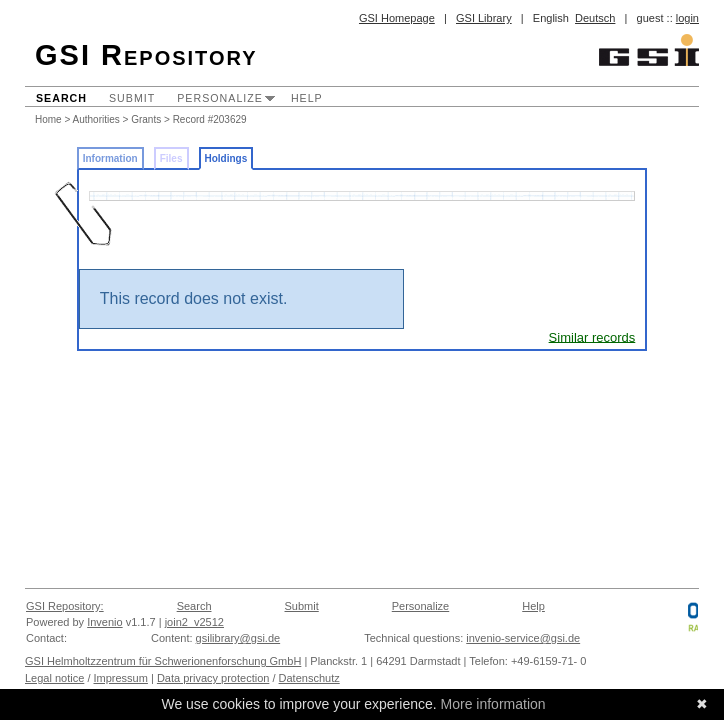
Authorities (96, 119)
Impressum (121, 678)
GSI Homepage (397, 18)
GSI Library (484, 18)
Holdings (226, 158)
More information (493, 704)
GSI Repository (146, 55)
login (687, 18)
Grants (146, 119)
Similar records (592, 336)
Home (48, 119)
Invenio (104, 622)
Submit (132, 98)
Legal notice (54, 678)
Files (171, 158)
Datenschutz (309, 678)
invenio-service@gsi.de (523, 638)
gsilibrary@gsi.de (238, 638)
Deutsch (595, 18)
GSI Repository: (65, 606)
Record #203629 (210, 119)
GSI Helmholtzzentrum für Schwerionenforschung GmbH (163, 661)
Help (307, 98)
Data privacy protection (213, 678)
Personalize (220, 98)
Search (61, 98)
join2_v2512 (194, 622)
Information (110, 158)
